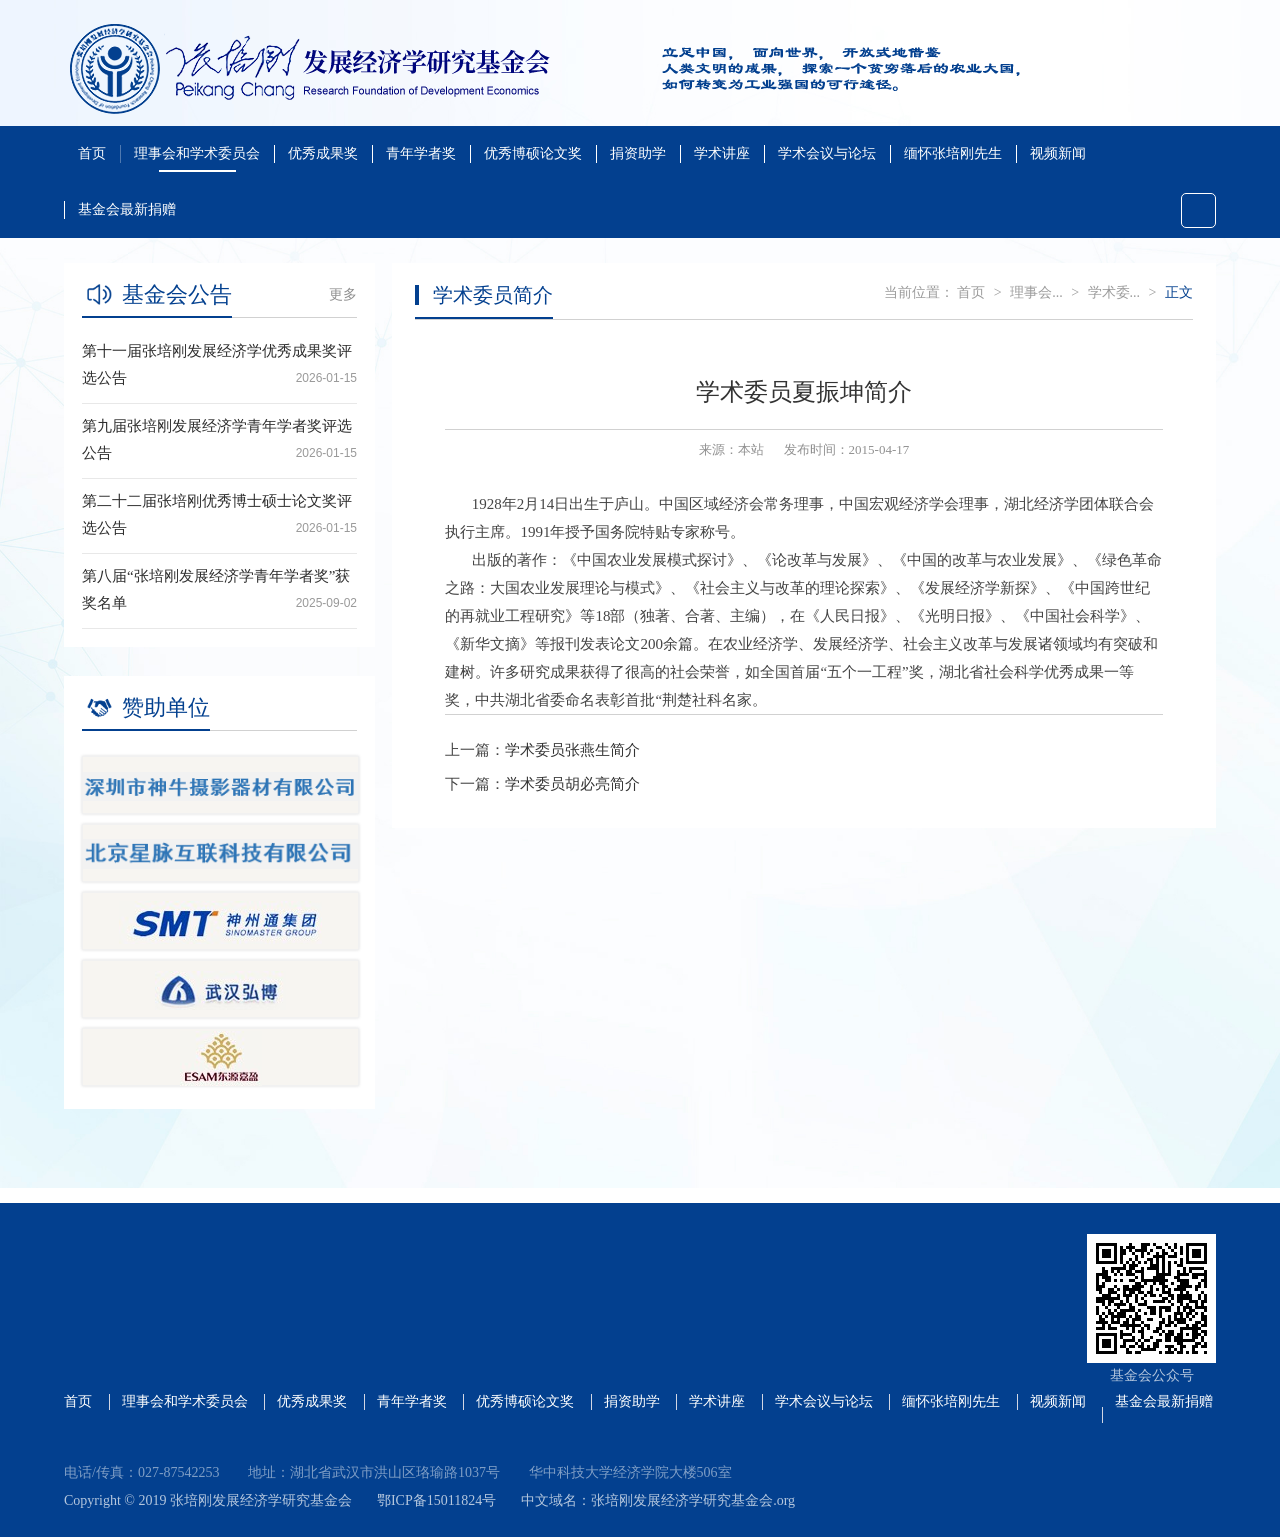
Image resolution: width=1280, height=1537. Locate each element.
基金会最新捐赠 (127, 209)
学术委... (1114, 292)
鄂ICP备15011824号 (436, 1500)
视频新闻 (1058, 153)
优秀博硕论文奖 (533, 153)
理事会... (1036, 292)
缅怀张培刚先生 (953, 153)
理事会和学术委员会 (197, 153)
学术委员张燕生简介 (572, 750)
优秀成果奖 (323, 153)
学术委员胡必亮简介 (572, 784)
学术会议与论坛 (827, 153)
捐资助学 (638, 153)
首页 (92, 153)
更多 (343, 294)
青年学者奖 (421, 153)
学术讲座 (722, 153)
